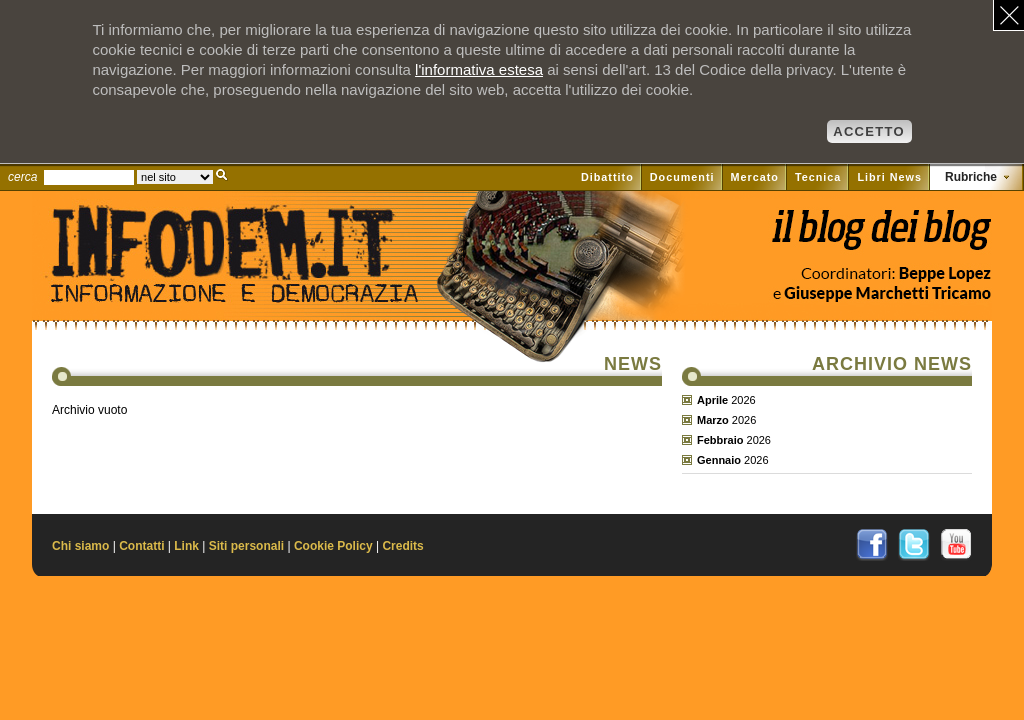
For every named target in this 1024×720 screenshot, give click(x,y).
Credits (402, 546)
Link (186, 546)
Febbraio (720, 440)
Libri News (889, 177)
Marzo (713, 420)
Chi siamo (80, 546)
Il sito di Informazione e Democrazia (266, 285)
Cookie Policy (333, 546)
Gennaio (719, 460)
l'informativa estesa (479, 69)
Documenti (682, 177)
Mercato (755, 177)
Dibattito (607, 177)
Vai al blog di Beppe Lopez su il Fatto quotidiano (880, 237)
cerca (22, 177)
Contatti (141, 546)
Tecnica (818, 177)
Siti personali (246, 546)
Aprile (712, 400)
